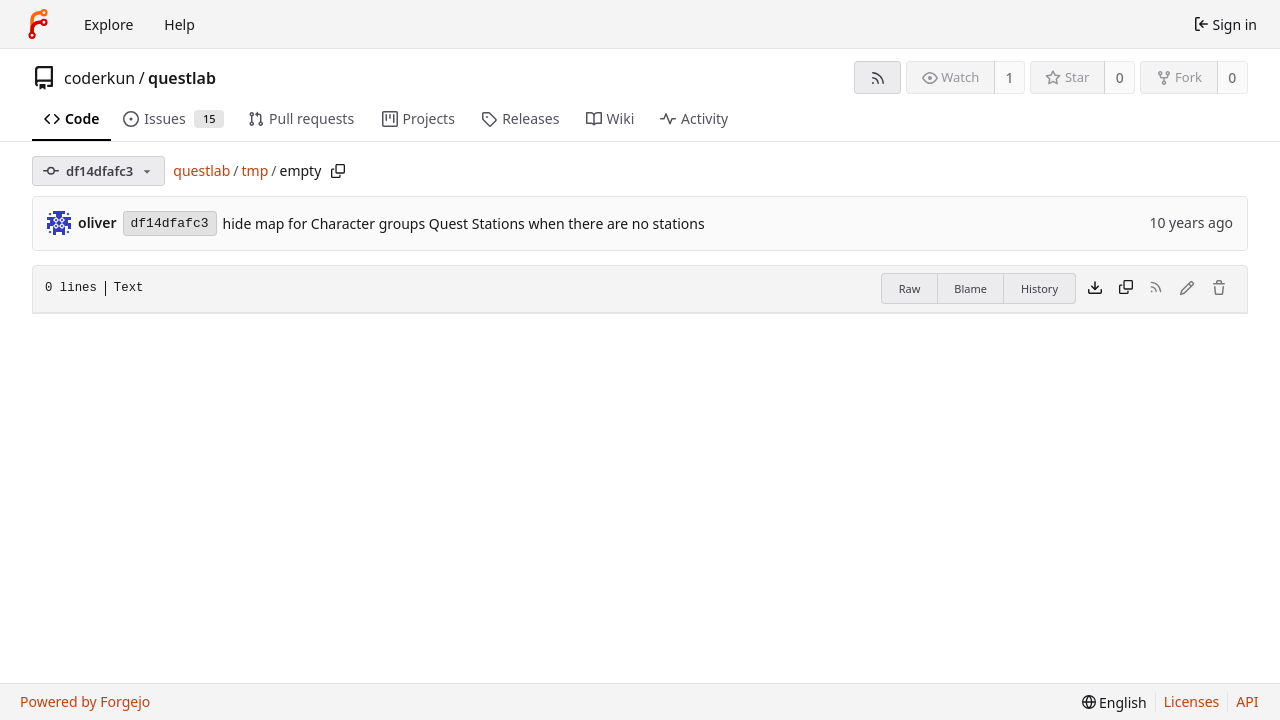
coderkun (99, 78)
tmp (255, 170)
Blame (970, 288)
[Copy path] (338, 171)
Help (179, 24)
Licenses (1192, 701)
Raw (910, 288)
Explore (108, 24)
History (1039, 288)
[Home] (38, 24)
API (1247, 701)
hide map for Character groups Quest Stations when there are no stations (464, 223)
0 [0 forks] (1232, 77)
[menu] (1114, 702)
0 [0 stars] (1120, 77)
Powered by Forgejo (85, 701)
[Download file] (1095, 289)
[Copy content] (1126, 289)
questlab (182, 78)
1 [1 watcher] (1010, 77)
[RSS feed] (877, 77)
